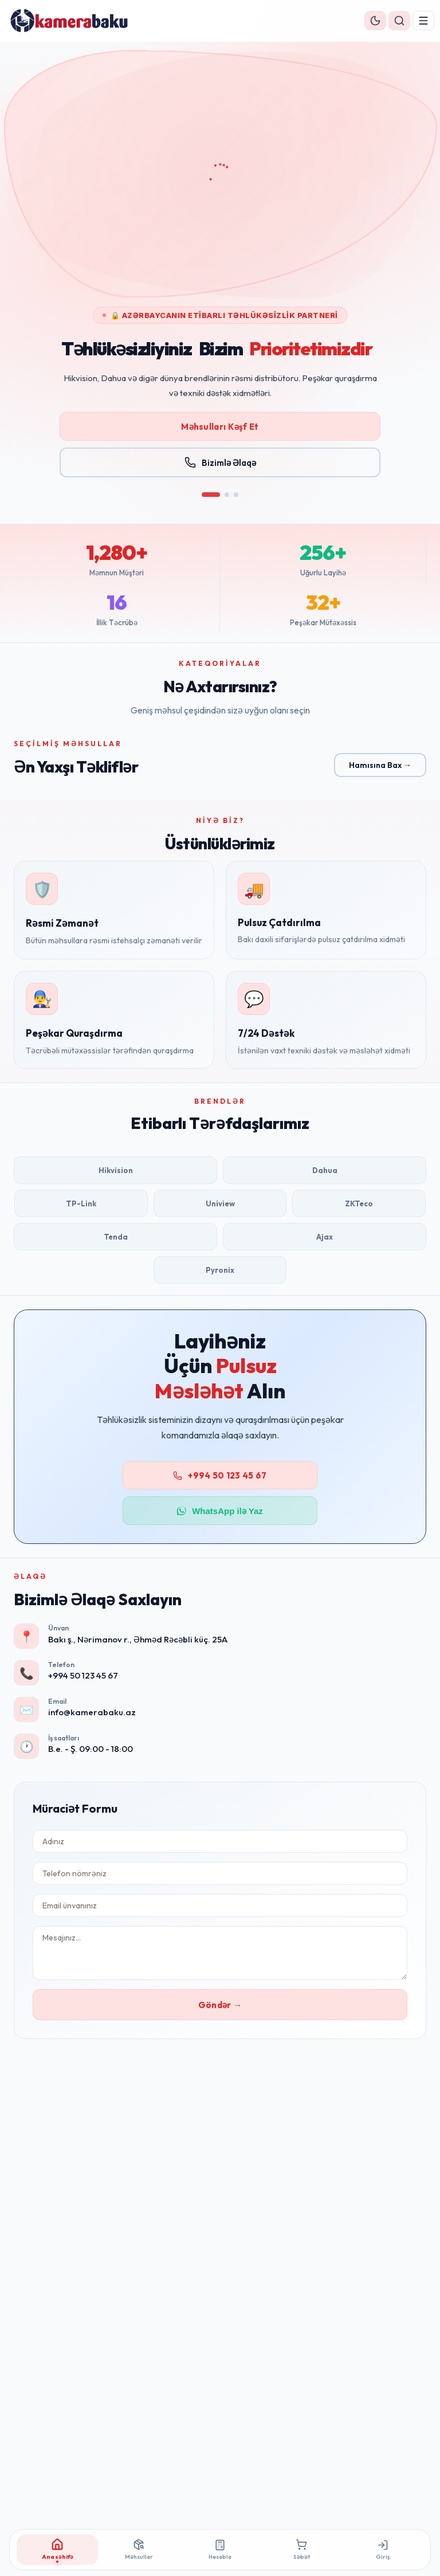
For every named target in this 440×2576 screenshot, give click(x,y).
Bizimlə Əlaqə (220, 474)
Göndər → (220, 2004)
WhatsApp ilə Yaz (220, 1511)
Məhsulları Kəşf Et (219, 438)
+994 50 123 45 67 (219, 1475)
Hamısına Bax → (380, 765)
